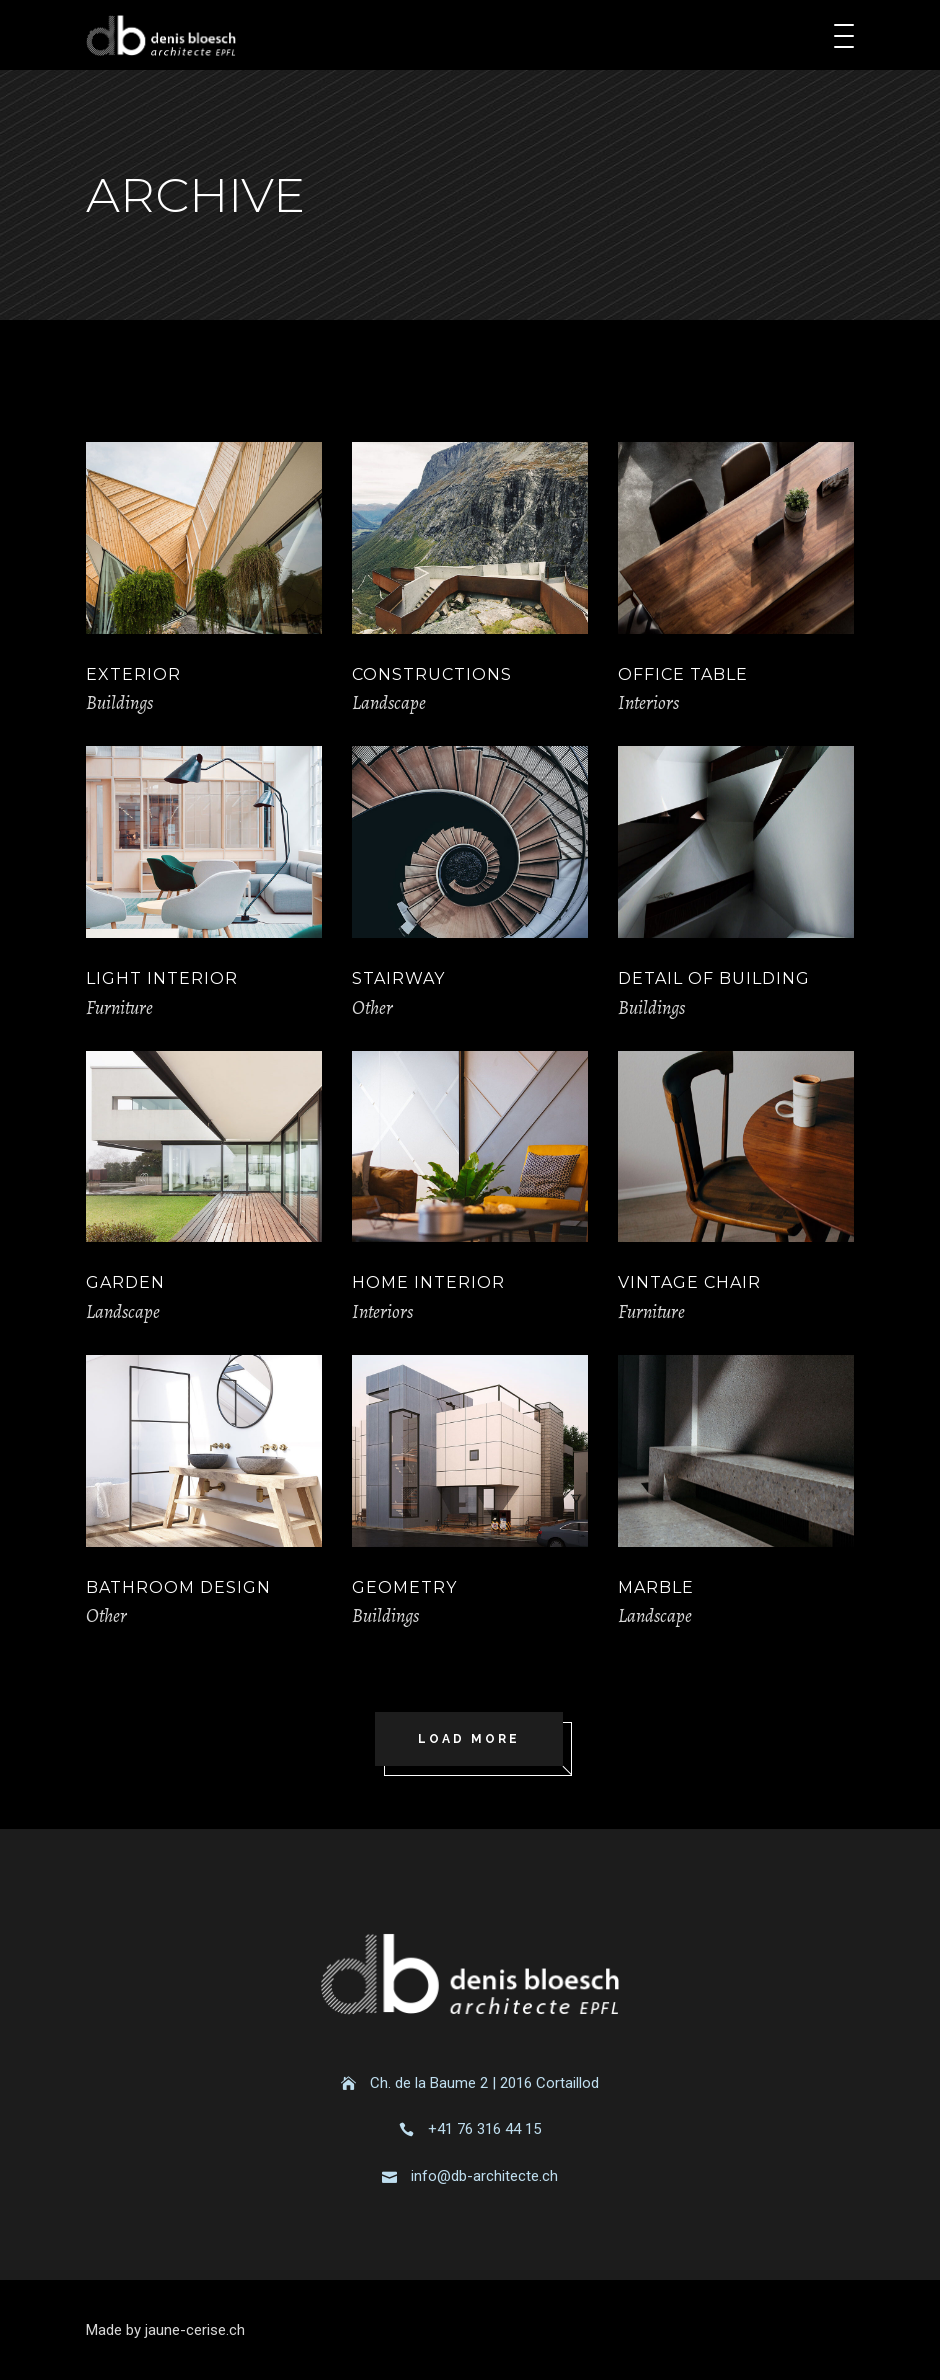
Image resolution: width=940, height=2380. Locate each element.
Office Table (683, 674)
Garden (125, 1282)
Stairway (398, 978)
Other (372, 1008)
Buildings (119, 703)
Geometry (404, 1587)
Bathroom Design (178, 1587)
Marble (656, 1587)
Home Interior (428, 1282)
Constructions (432, 674)
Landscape (389, 703)
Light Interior (162, 978)
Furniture (119, 1008)
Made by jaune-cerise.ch (165, 2330)
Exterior (133, 674)
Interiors (648, 703)
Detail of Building (714, 978)
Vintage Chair (689, 1282)
